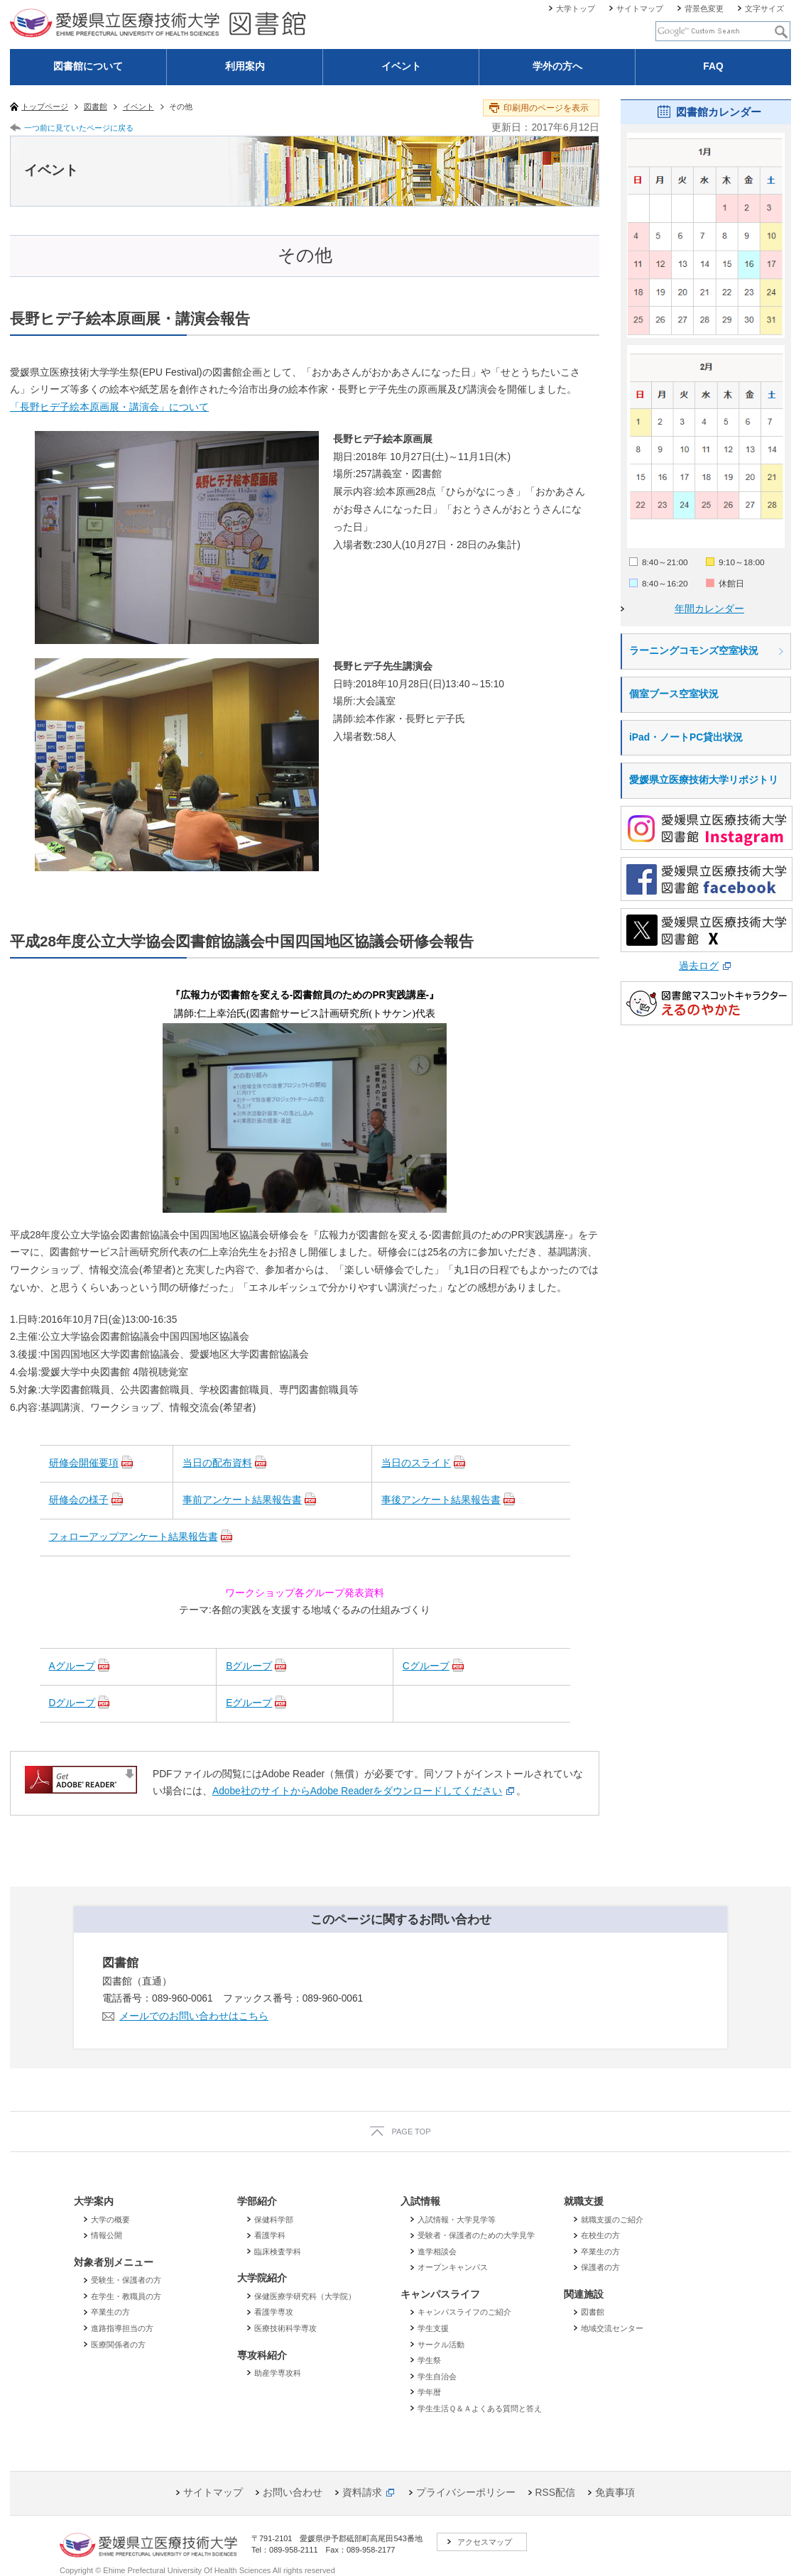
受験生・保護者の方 (126, 2280)
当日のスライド (416, 1463)
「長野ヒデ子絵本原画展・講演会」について (109, 407)
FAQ (713, 66)
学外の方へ (557, 66)
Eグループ (249, 1703)
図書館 (592, 2312)
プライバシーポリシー (466, 2492)
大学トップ (575, 8)
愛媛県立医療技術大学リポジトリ (703, 780)
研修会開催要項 (84, 1463)
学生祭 (429, 2360)
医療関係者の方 (118, 2344)
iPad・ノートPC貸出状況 (686, 737)
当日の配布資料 (217, 1463)
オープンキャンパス (453, 2267)
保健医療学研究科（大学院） (305, 2296)
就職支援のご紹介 (612, 2219)
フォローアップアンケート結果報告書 (133, 1537)
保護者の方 (600, 2267)
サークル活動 (441, 2344)
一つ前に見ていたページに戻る (79, 128)
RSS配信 (555, 2492)
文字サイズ (764, 8)
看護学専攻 (273, 2312)
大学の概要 (110, 2219)
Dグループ (72, 1703)
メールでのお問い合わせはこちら (193, 2016)
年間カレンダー (709, 609)
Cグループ (426, 1666)
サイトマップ (639, 8)
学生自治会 (437, 2376)
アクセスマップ (484, 2542)
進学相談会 (437, 2251)
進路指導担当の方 (122, 2328)
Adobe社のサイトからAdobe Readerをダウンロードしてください (357, 1791)
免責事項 (615, 2492)
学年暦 (429, 2392)
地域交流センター (612, 2328)
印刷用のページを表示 (546, 108)
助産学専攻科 (277, 2373)
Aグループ (72, 1666)
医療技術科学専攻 (285, 2328)
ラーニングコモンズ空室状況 (693, 650)
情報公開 (106, 2235)
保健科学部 (273, 2219)
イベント (401, 66)
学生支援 (433, 2328)
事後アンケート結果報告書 (441, 1500)
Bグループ (249, 1666)
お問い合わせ (292, 2492)
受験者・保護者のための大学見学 (476, 2235)
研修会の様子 (79, 1500)
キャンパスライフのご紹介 (464, 2312)
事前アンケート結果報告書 (242, 1500)
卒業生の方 (110, 2312)
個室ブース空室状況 (674, 694)
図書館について (88, 66)
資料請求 (362, 2492)
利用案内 (245, 66)
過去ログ (699, 966)
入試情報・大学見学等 (457, 2219)
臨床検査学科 (277, 2251)
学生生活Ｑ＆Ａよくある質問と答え (480, 2408)
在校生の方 (600, 2235)
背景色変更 (704, 8)
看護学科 (269, 2235)
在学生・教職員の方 (126, 2296)
